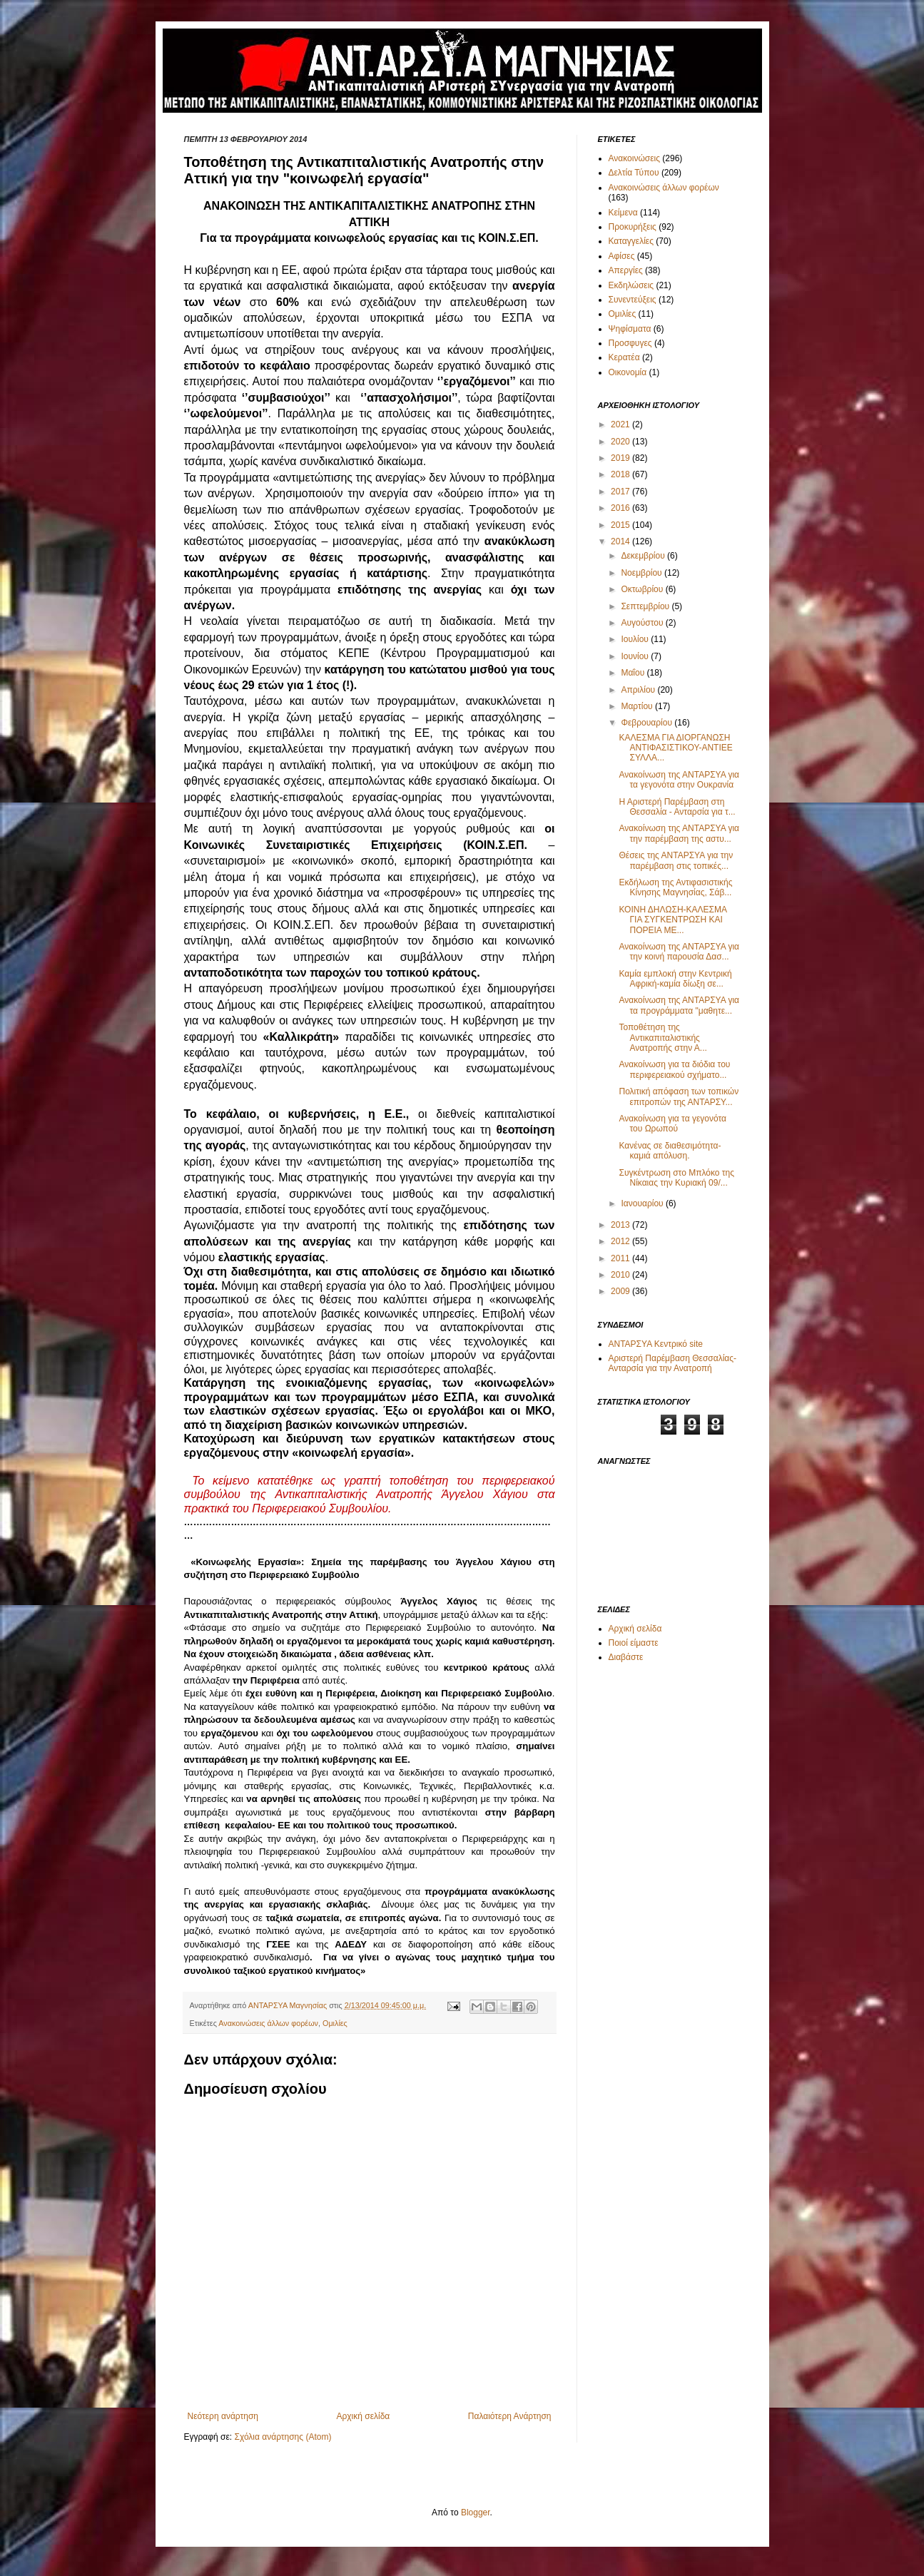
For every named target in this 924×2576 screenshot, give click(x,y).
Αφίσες (622, 256)
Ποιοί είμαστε (634, 1643)
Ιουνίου (636, 656)
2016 (621, 508)
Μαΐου (633, 673)
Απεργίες (626, 270)
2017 (621, 492)
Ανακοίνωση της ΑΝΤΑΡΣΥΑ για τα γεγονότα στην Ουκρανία (679, 780)
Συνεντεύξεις (632, 300)
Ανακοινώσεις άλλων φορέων (268, 2023)
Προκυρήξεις (632, 227)
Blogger (475, 2513)
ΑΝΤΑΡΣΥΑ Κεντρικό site (656, 1344)
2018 (621, 474)
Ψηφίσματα (630, 329)
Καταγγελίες (631, 241)
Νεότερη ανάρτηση (223, 2416)
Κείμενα (623, 213)
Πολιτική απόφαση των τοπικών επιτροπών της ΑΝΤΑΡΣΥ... (678, 1096)
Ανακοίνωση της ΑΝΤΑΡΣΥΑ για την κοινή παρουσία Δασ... (679, 952)
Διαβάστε (626, 1657)
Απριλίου (639, 690)
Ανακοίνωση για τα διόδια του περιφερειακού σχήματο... (674, 1069)
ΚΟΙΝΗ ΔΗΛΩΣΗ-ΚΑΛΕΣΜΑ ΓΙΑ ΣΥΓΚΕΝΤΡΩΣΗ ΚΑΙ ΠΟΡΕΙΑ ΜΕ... (672, 920)
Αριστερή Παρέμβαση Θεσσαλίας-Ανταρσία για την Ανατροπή (673, 1363)
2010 (621, 1275)
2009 (621, 1291)
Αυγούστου (643, 623)
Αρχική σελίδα (363, 2416)
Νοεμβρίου (642, 573)
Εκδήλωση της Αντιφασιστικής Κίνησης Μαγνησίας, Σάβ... (675, 887)
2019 (621, 458)
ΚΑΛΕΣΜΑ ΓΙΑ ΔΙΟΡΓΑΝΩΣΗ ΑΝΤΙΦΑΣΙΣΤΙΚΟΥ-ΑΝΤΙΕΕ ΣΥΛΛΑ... (675, 748)
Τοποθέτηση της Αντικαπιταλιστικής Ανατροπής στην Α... (662, 1037)
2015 (621, 525)
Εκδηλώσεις (631, 285)
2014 (621, 541)
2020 (621, 442)
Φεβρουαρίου (647, 723)
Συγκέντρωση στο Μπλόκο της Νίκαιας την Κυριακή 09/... (676, 1178)
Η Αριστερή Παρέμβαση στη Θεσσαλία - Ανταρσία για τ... (677, 807)
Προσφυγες (630, 343)
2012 (621, 1241)
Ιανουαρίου (643, 1203)
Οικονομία (628, 372)
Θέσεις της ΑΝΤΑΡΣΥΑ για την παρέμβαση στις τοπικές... (676, 860)
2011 (621, 1258)
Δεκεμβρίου (644, 556)
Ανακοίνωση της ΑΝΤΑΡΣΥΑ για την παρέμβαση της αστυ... (679, 833)
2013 (621, 1225)
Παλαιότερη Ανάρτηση (510, 2416)
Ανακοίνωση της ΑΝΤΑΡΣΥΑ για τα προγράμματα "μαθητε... (679, 1005)
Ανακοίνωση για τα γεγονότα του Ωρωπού (672, 1124)
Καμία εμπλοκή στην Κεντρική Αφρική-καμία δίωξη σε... (675, 979)
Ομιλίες (335, 2023)
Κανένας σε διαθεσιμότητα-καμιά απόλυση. (670, 1151)
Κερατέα (624, 357)
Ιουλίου (636, 639)
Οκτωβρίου (643, 589)
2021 (621, 424)
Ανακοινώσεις (635, 158)
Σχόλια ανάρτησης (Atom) (282, 2437)
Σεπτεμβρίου (646, 606)
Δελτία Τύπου (634, 173)
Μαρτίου (638, 706)
